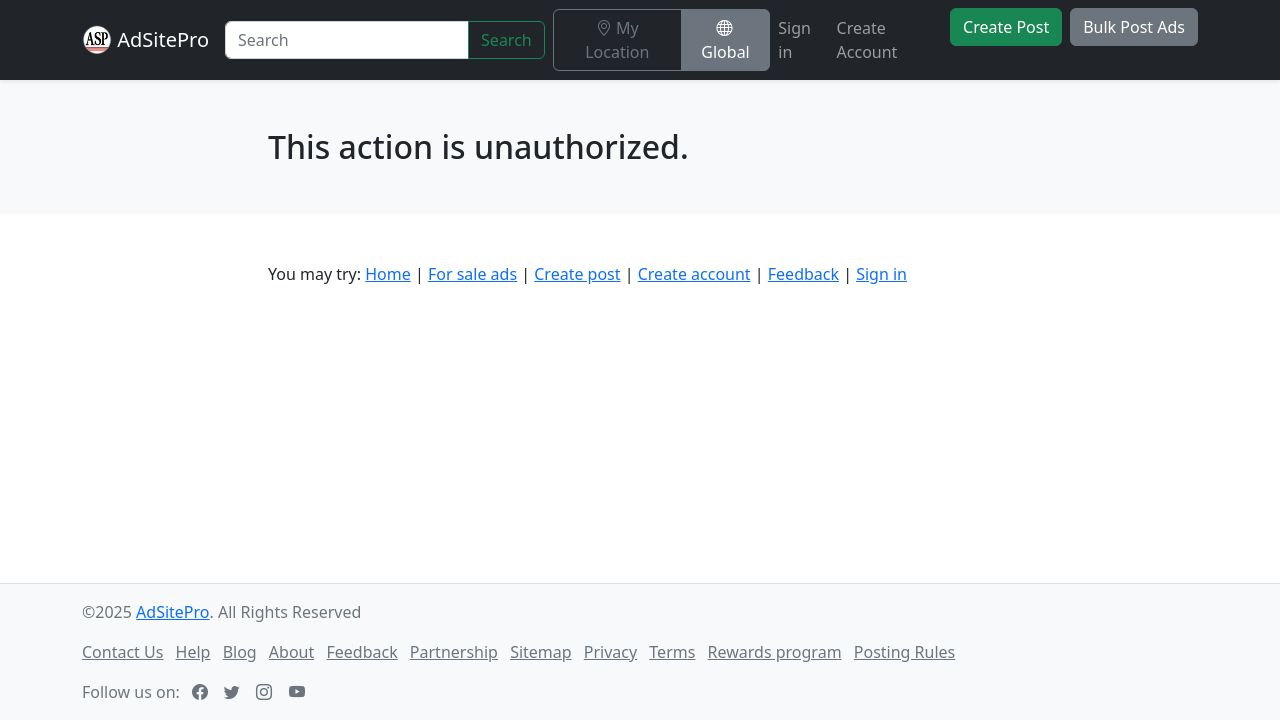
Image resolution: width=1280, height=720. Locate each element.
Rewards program (775, 652)
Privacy (610, 652)
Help (193, 652)
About (291, 652)
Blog (240, 652)
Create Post (1006, 27)
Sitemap (541, 652)
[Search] (347, 40)
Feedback (803, 274)
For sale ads (472, 274)
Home (388, 274)
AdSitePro (163, 39)
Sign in (794, 40)
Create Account (867, 40)
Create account (694, 274)
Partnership (454, 652)
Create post (577, 274)
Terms (672, 652)
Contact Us (122, 652)
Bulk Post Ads (1134, 27)
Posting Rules (904, 652)
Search (506, 40)
